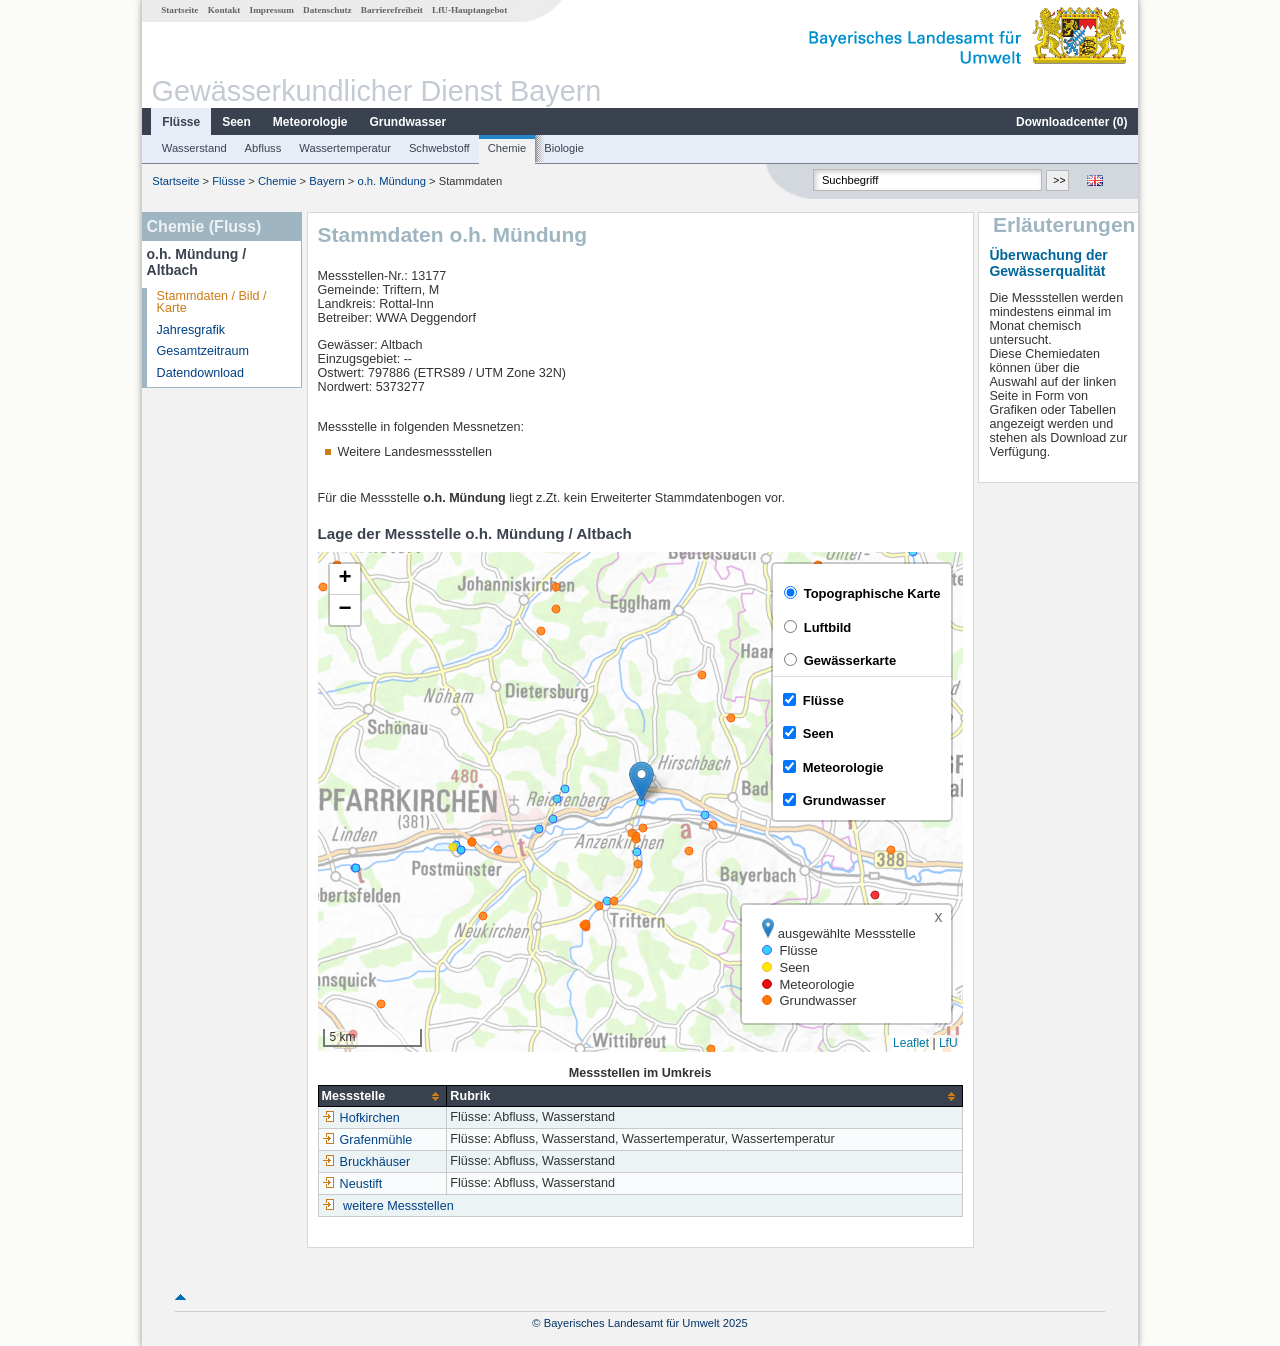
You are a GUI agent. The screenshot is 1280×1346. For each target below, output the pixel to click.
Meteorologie (310, 122)
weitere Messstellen (398, 1206)
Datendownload (201, 373)
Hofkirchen (361, 1118)
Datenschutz (327, 10)
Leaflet (911, 1043)
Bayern (326, 181)
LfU (948, 1043)
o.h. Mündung (391, 181)
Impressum (272, 10)
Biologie (564, 148)
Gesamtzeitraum (203, 351)
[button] (641, 781)
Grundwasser (408, 122)
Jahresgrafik (191, 330)
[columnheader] (382, 1096)
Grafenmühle (367, 1140)
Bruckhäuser (366, 1162)
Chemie (507, 148)
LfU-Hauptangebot (469, 10)
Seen (236, 122)
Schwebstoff (439, 148)
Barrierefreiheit (392, 10)
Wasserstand (194, 148)
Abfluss (263, 148)
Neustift (352, 1184)
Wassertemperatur (345, 148)
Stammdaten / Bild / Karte (212, 302)
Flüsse (181, 122)
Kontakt (224, 10)
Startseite (179, 10)
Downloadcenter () (1071, 122)
